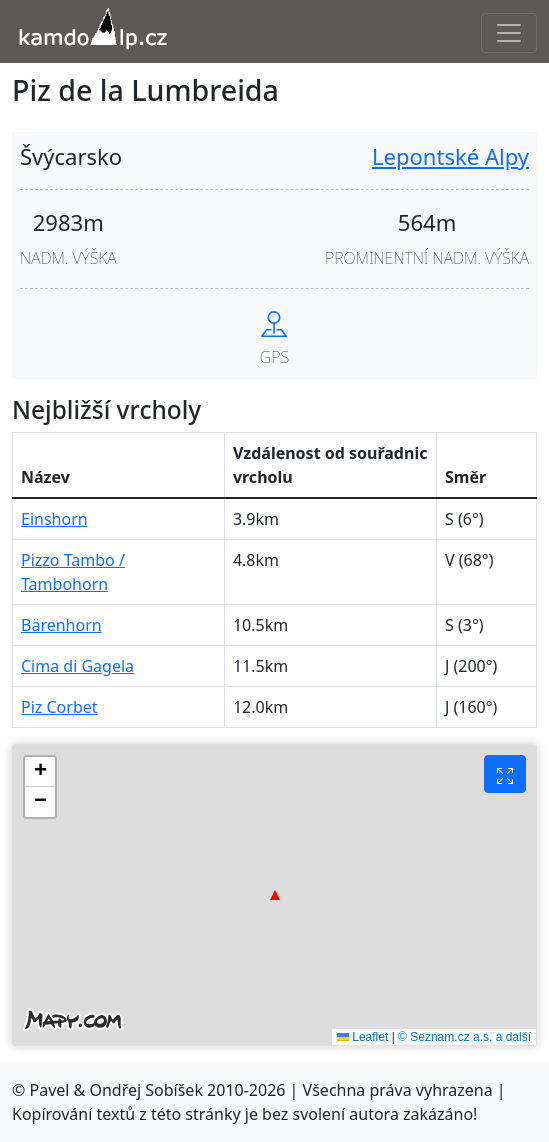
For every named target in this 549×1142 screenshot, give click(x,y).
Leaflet (362, 1037)
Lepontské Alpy (450, 156)
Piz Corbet (59, 707)
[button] (275, 895)
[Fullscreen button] (505, 774)
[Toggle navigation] (509, 33)
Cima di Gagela (77, 666)
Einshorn (54, 519)
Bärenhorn (61, 625)
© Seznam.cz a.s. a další (464, 1037)
